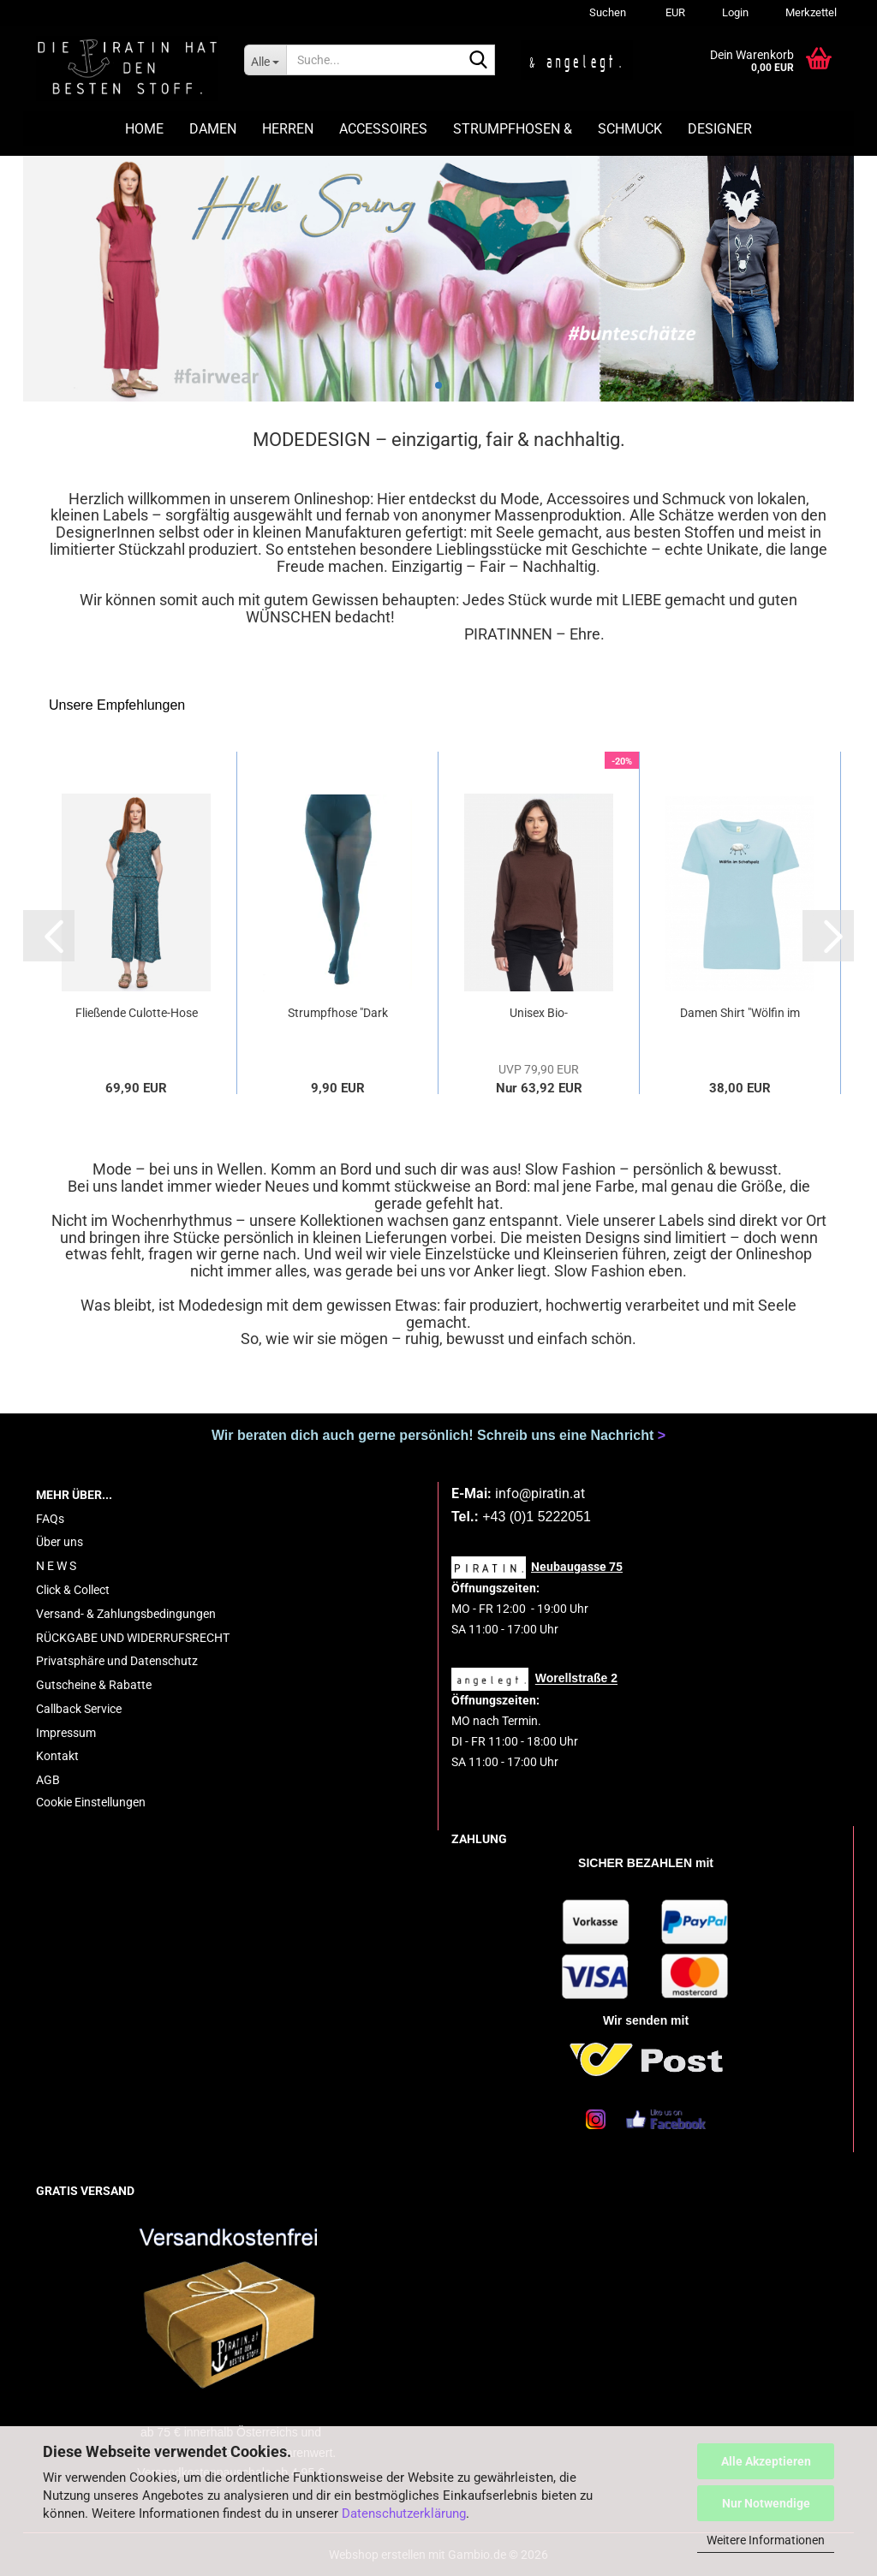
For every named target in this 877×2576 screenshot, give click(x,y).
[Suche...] (265, 60)
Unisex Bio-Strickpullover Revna (539, 1013)
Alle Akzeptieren (766, 2461)
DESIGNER (720, 129)
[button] (672, 13)
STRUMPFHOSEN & (512, 129)
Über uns (59, 1542)
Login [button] (734, 12)
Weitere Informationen (766, 2540)
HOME (144, 129)
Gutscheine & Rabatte (94, 1685)
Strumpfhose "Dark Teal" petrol (338, 1013)
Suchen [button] (607, 12)
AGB (48, 1780)
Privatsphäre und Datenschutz (117, 1661)
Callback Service (79, 1709)
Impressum (66, 1733)
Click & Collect (73, 1590)
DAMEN (212, 129)
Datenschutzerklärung (404, 2513)
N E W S (56, 1566)
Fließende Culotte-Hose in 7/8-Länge (136, 1013)
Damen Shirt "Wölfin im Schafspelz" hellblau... (740, 1013)
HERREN (287, 129)
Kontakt (57, 1756)
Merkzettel (810, 12)
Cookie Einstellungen (91, 1802)
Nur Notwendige (766, 2503)
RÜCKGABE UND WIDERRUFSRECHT (133, 1638)
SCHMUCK (630, 129)
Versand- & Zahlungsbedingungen (126, 1614)
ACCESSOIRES (383, 129)
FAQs (50, 1519)
